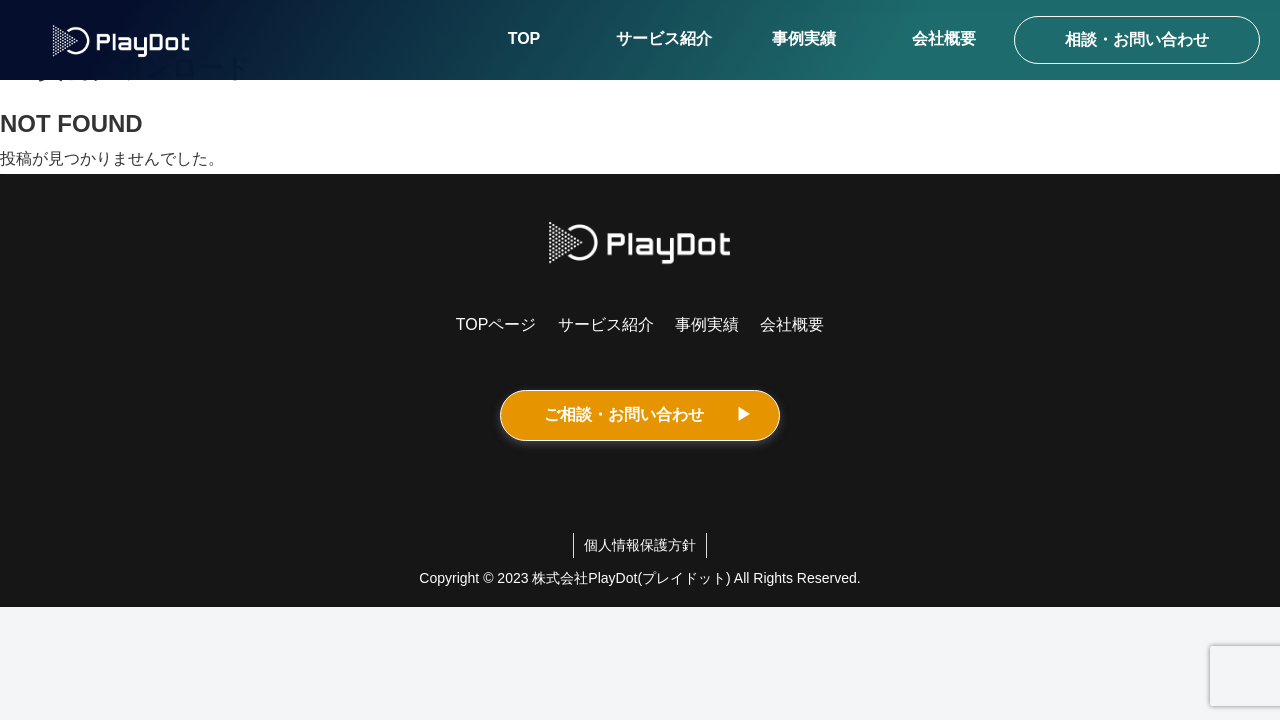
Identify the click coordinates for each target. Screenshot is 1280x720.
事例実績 (707, 324)
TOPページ (496, 324)
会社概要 (792, 324)
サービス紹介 (606, 324)
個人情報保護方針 (640, 545)
